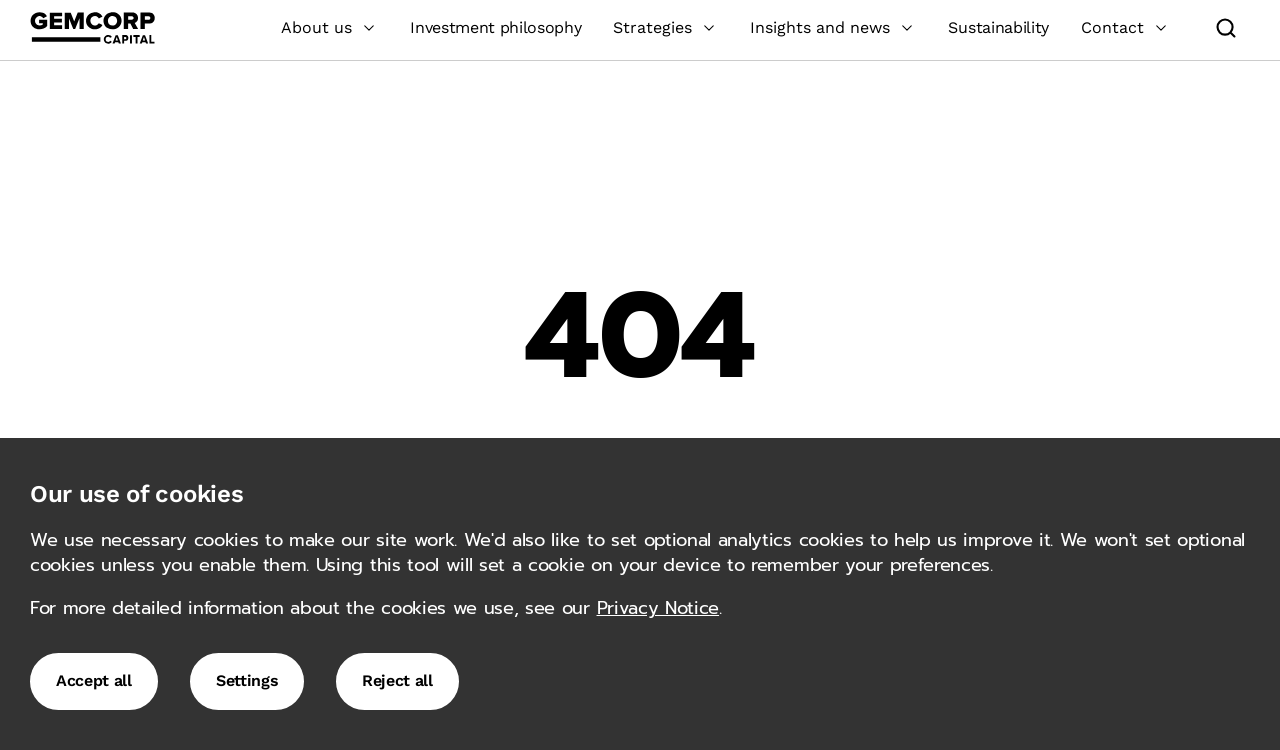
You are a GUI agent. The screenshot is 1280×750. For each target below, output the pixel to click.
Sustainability (998, 27)
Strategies (665, 27)
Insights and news (833, 27)
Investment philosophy (495, 27)
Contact (1125, 27)
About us (329, 27)
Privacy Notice (658, 608)
